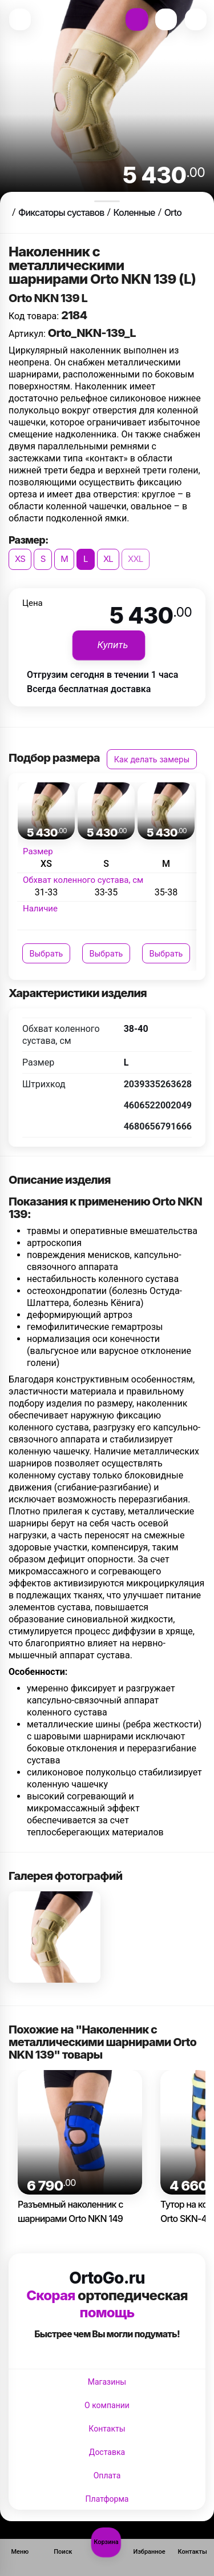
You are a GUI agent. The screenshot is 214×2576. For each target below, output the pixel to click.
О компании (107, 2405)
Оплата (107, 2475)
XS (20, 558)
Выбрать (46, 953)
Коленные (134, 212)
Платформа (107, 2498)
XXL (135, 558)
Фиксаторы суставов (61, 212)
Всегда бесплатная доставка (89, 689)
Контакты (106, 2428)
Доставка (107, 2452)
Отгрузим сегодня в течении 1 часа (102, 674)
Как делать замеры (151, 759)
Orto (172, 212)
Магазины (107, 2381)
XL (108, 558)
